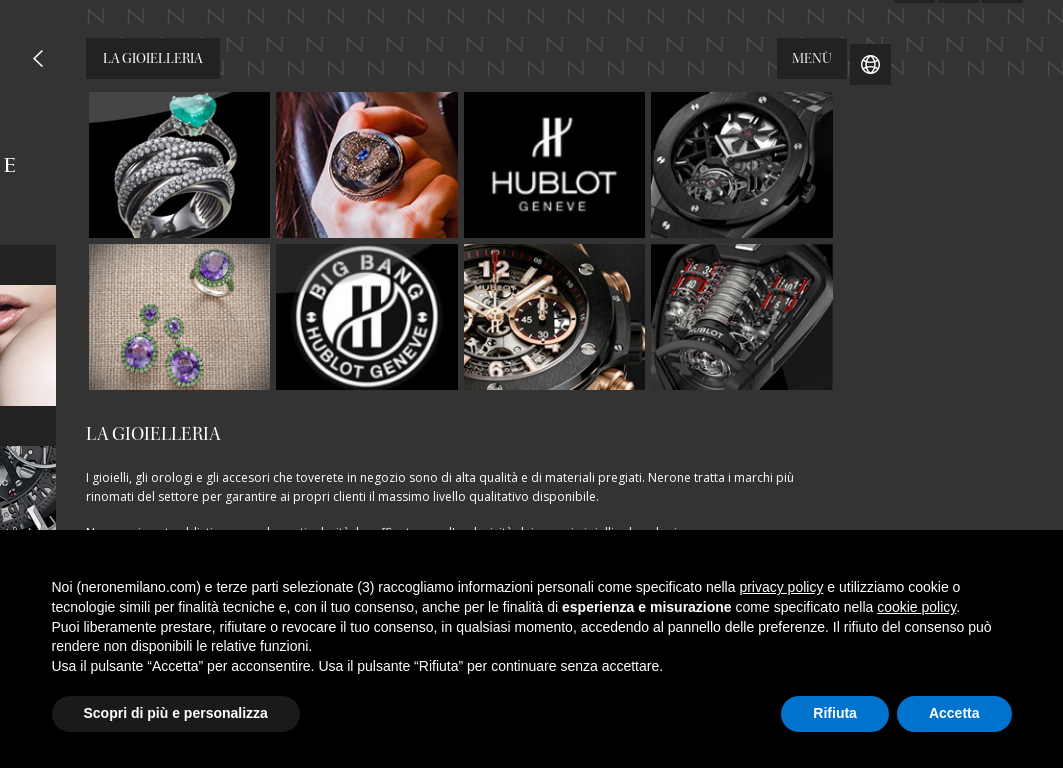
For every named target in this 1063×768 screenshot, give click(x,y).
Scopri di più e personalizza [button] (176, 713)
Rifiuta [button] (835, 713)
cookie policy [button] (916, 607)
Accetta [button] (954, 713)
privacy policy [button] (781, 587)
